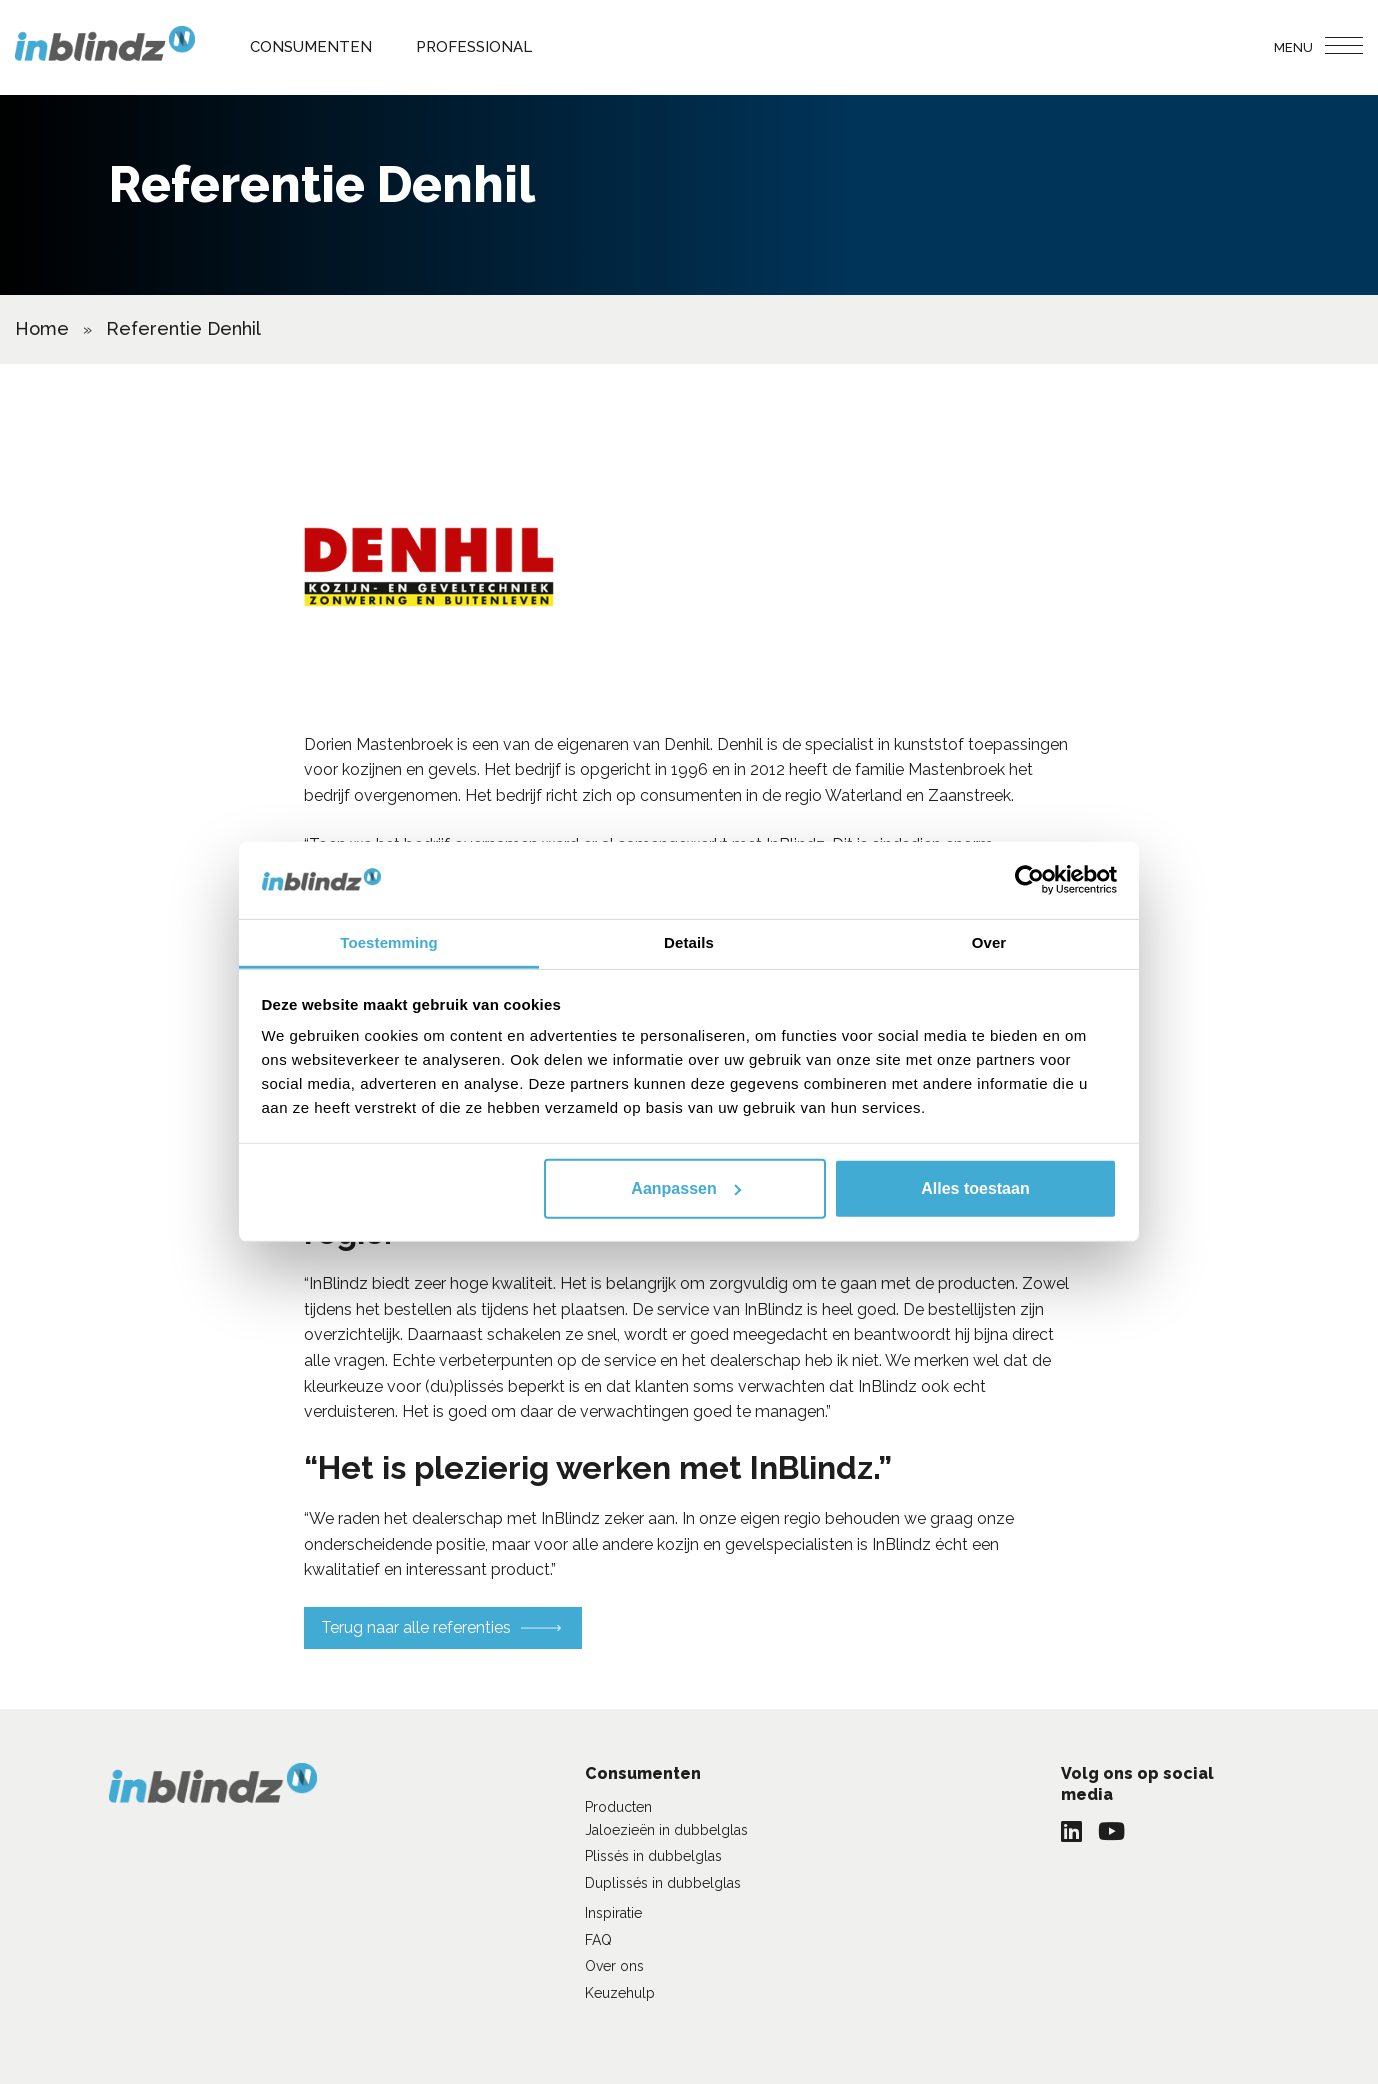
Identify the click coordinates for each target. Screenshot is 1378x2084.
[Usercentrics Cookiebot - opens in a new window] (1029, 880)
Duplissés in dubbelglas (663, 1883)
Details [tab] (689, 942)
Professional (474, 47)
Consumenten (311, 47)
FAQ (598, 1940)
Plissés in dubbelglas (653, 1856)
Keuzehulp (620, 1993)
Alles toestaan (975, 1188)
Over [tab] (989, 942)
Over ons (614, 1966)
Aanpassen (685, 1188)
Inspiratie (613, 1913)
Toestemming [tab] (389, 942)
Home (42, 328)
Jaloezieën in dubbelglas (666, 1830)
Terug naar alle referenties (416, 1627)
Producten (618, 1807)
